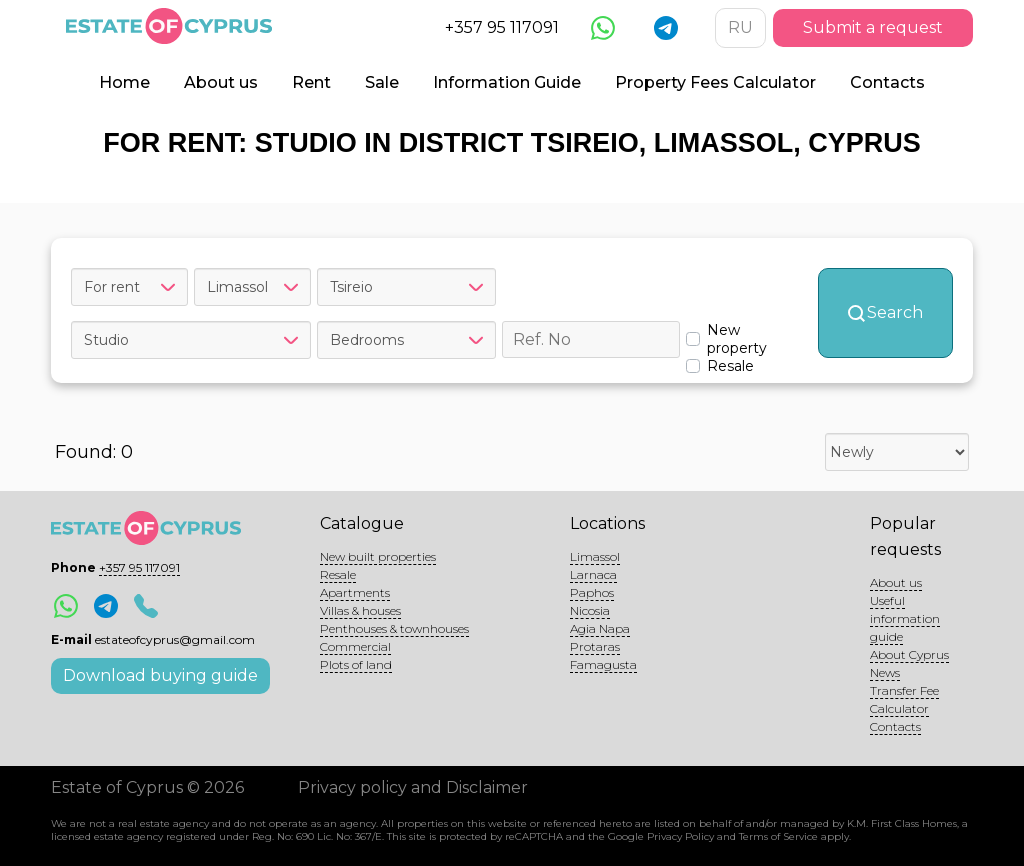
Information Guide (507, 82)
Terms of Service (778, 836)
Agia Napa (600, 628)
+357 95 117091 (502, 27)
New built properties (378, 556)
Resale (338, 574)
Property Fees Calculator (715, 82)
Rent (311, 82)
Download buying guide (160, 675)
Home (124, 82)
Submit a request (873, 27)
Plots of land (356, 664)
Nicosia (590, 610)
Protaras (595, 646)
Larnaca (593, 574)
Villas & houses (360, 610)
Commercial (355, 646)
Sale (382, 82)
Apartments (355, 592)
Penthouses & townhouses (394, 628)
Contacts (887, 82)
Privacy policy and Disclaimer (413, 787)
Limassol (595, 556)
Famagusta (603, 664)
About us (221, 82)
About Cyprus (909, 654)
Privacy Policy (680, 836)
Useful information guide (905, 618)
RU (740, 27)
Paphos (592, 592)
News (885, 672)
